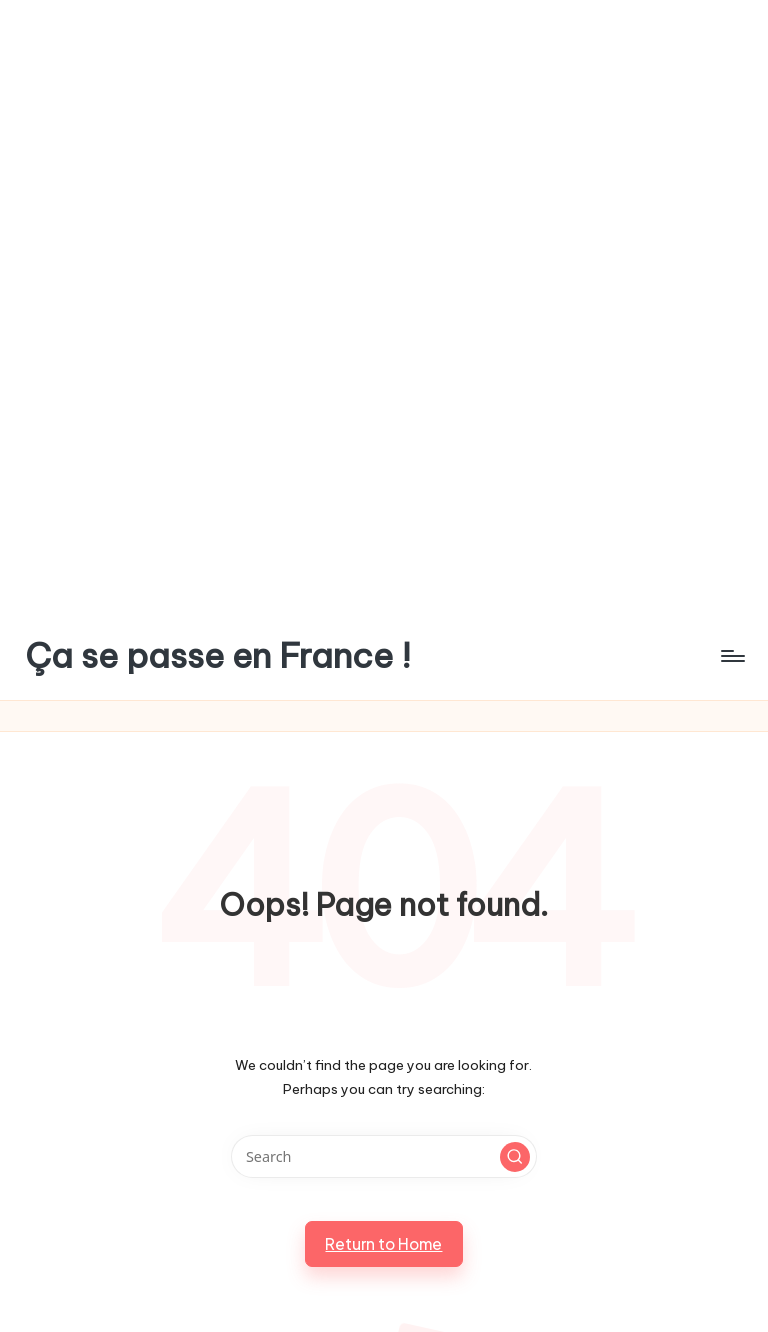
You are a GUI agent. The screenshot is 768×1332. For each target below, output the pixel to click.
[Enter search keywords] (383, 1156)
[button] (515, 1157)
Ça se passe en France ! (218, 655)
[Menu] (731, 656)
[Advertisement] (384, 154)
